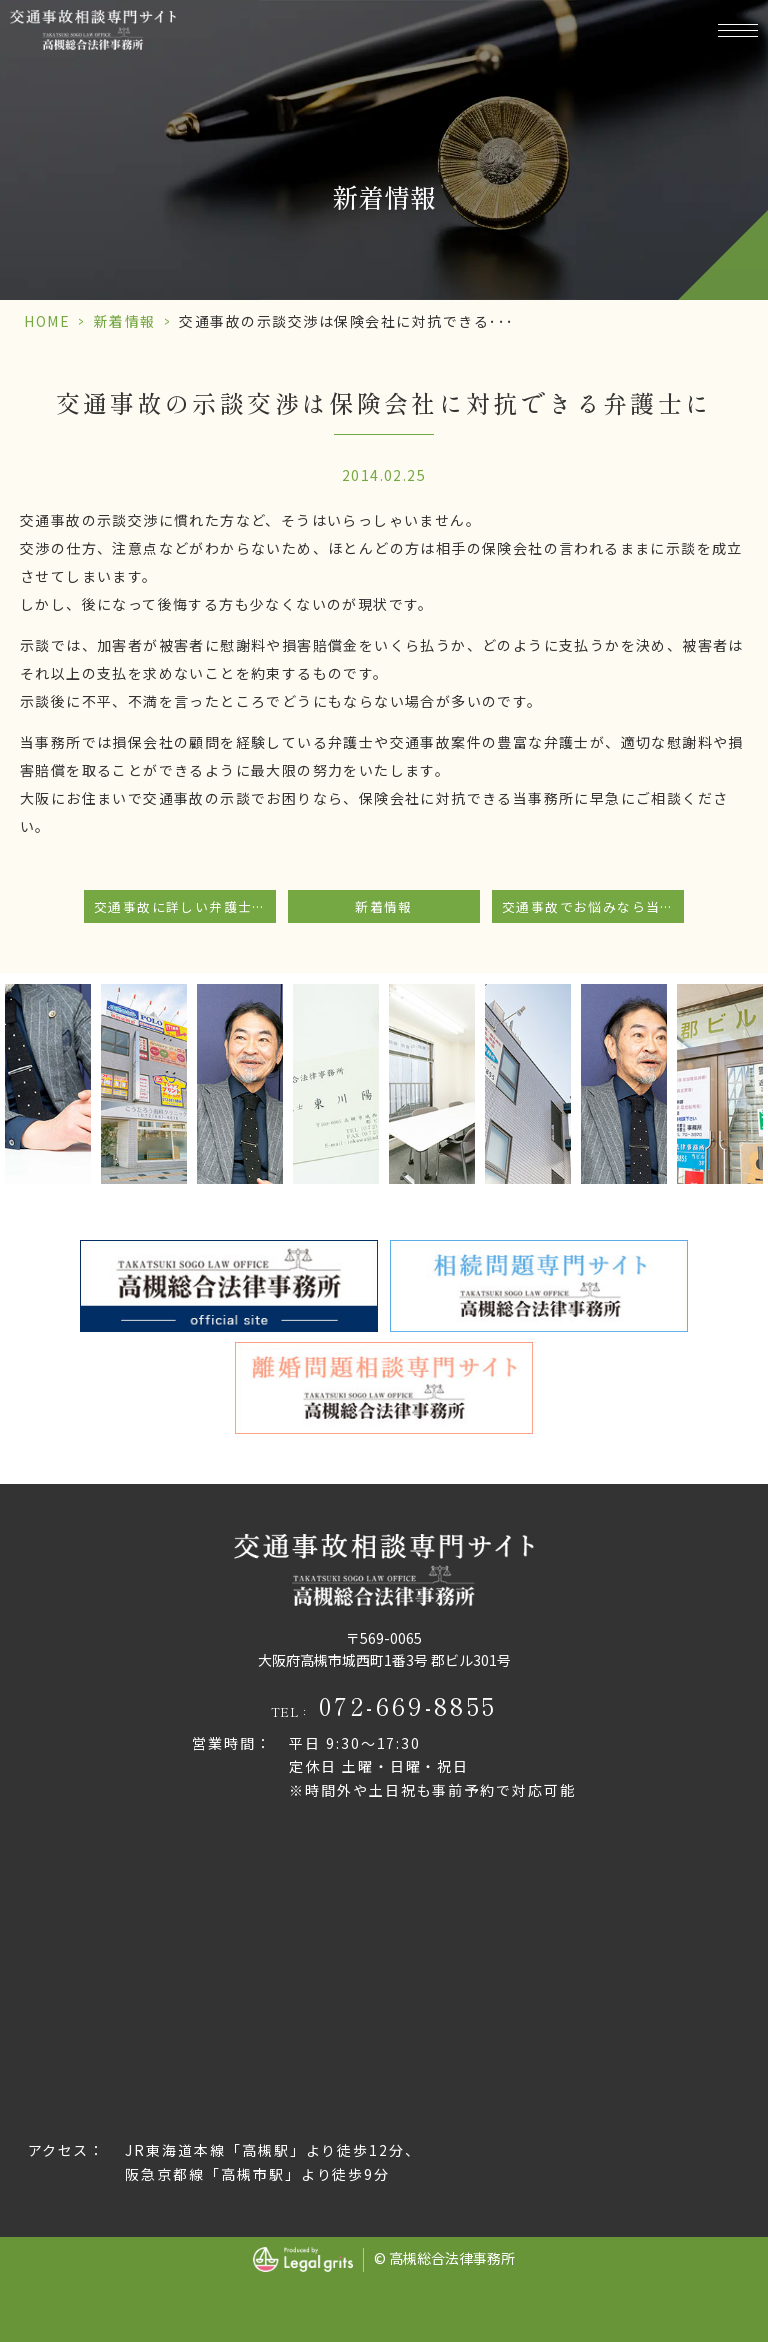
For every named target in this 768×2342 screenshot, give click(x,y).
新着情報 (125, 321)
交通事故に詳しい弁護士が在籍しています (185, 906)
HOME (47, 321)
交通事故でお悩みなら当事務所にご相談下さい (593, 906)
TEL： (384, 1706)
